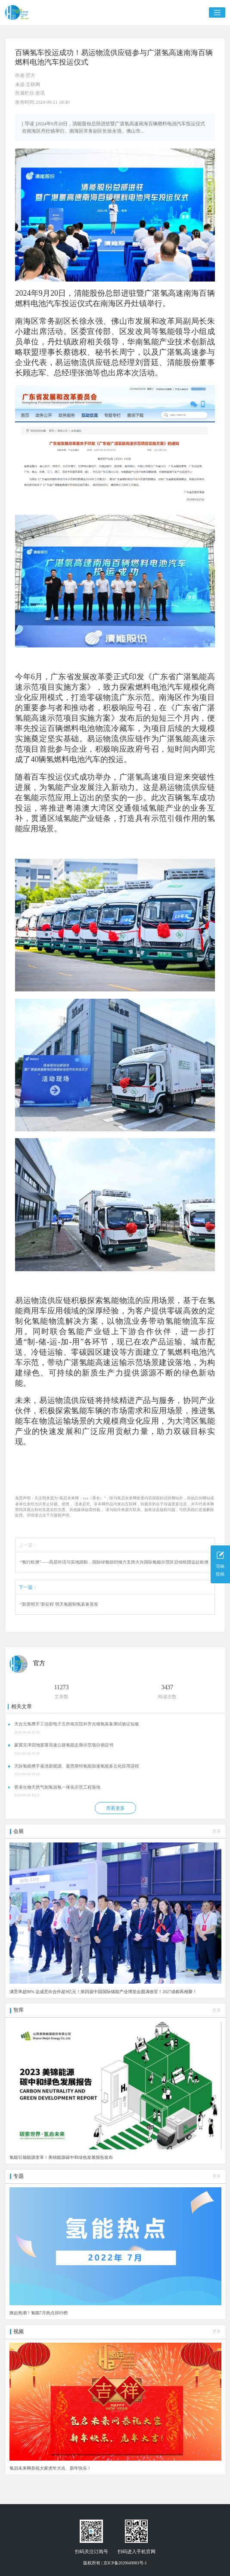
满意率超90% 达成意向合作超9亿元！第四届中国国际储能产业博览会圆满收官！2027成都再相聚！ (103, 1991)
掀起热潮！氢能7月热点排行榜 (38, 2312)
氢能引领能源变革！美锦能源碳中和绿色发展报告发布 (61, 2157)
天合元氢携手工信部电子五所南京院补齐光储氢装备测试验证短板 (76, 1723)
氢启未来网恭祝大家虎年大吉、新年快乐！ (50, 2468)
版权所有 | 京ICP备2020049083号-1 (115, 2563)
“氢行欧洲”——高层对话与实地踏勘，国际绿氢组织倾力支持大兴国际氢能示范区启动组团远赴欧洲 (114, 1562)
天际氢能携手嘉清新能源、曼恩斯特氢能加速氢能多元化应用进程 (76, 1766)
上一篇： (28, 1545)
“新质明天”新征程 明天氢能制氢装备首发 (59, 1604)
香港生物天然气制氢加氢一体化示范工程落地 (57, 1787)
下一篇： (28, 1587)
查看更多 (115, 1808)
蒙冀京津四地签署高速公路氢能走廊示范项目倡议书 (63, 1745)
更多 (216, 1831)
